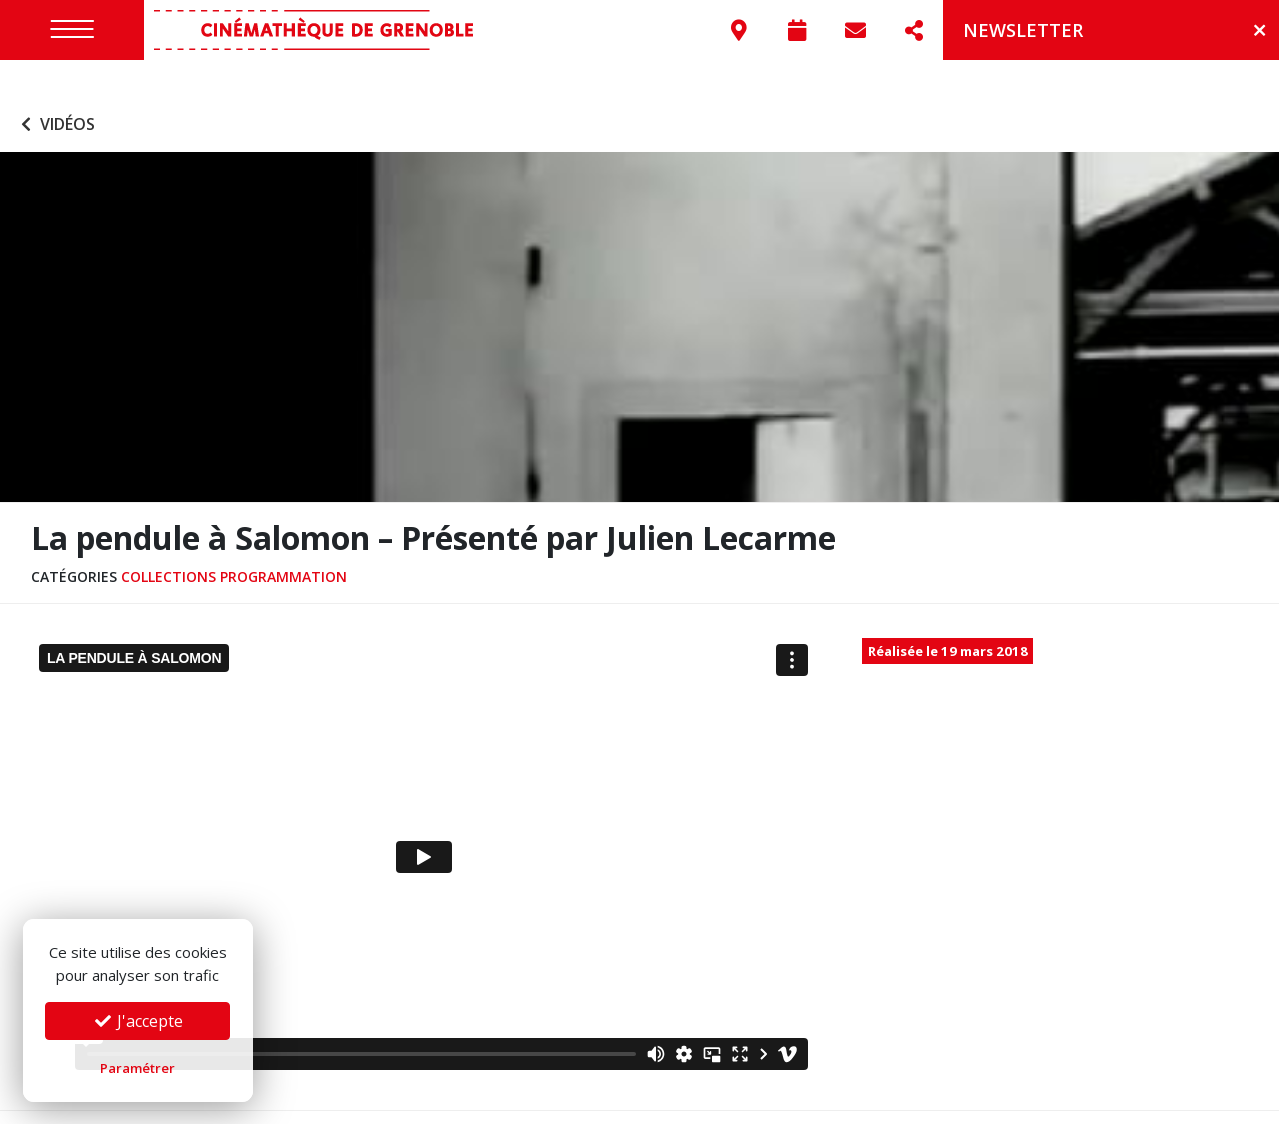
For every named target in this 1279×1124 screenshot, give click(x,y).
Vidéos (55, 88)
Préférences (520, 1098)
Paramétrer (137, 1068)
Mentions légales (303, 1098)
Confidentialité (421, 1098)
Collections (168, 539)
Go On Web (1221, 1098)
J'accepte (138, 1021)
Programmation (283, 539)
